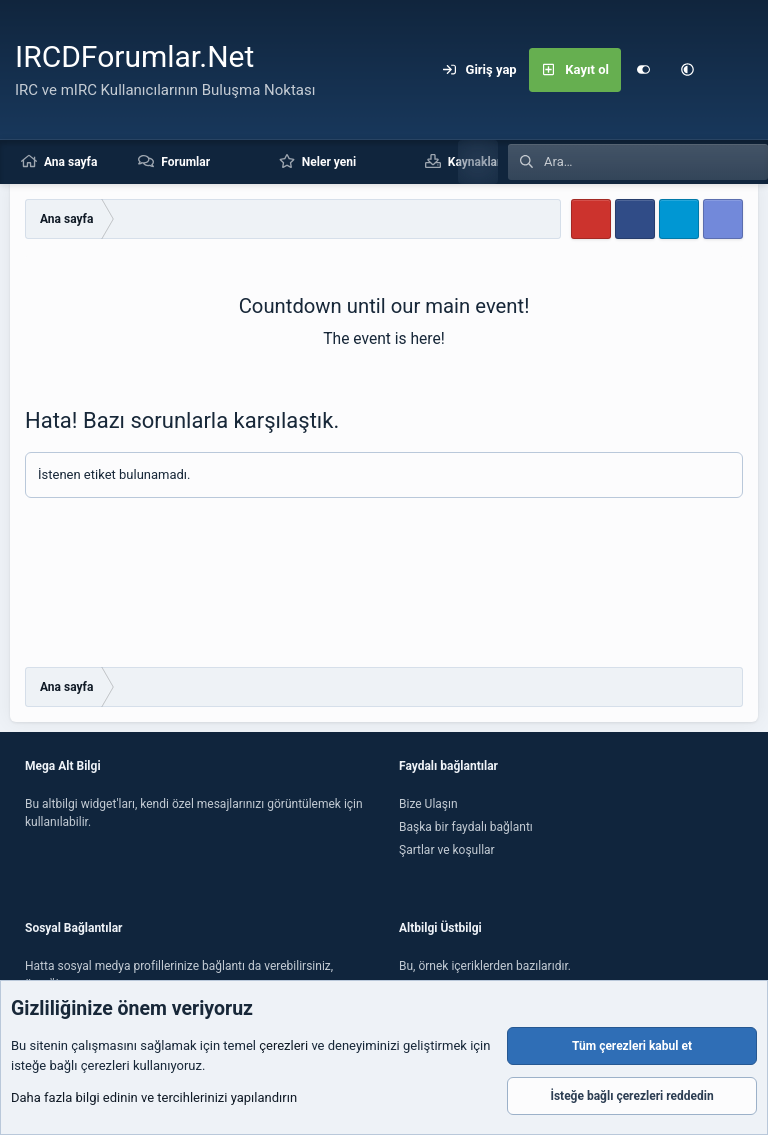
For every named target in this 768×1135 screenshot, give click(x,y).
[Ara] (731, 70)
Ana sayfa (70, 162)
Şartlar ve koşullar (447, 850)
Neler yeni (329, 162)
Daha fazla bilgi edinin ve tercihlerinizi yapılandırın (154, 1098)
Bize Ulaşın (428, 804)
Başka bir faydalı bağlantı (466, 827)
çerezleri (283, 1046)
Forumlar (185, 162)
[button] (687, 70)
